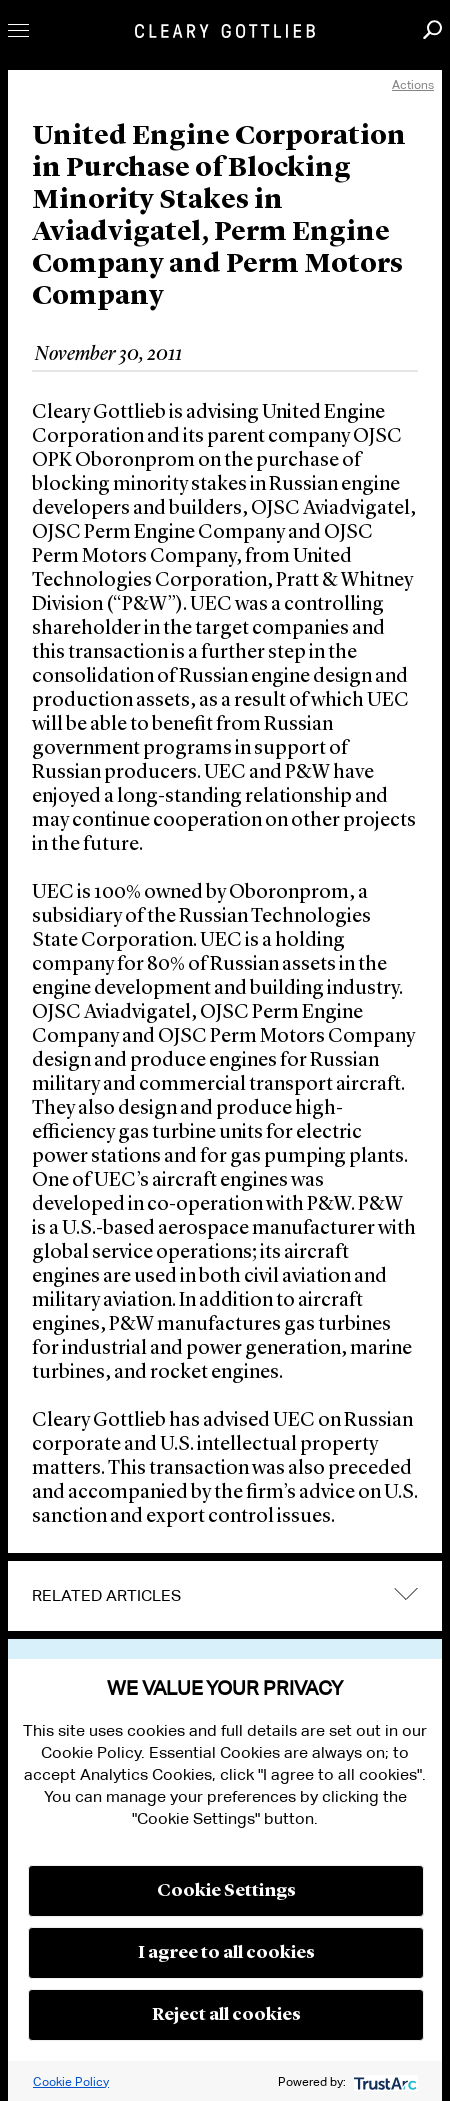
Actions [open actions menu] (413, 84)
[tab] (225, 1596)
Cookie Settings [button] (226, 1891)
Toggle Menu (18, 30)
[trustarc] (383, 2081)
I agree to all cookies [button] (226, 1953)
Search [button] (432, 29)
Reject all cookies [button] (226, 2015)
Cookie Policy (71, 2081)
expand (406, 1594)
